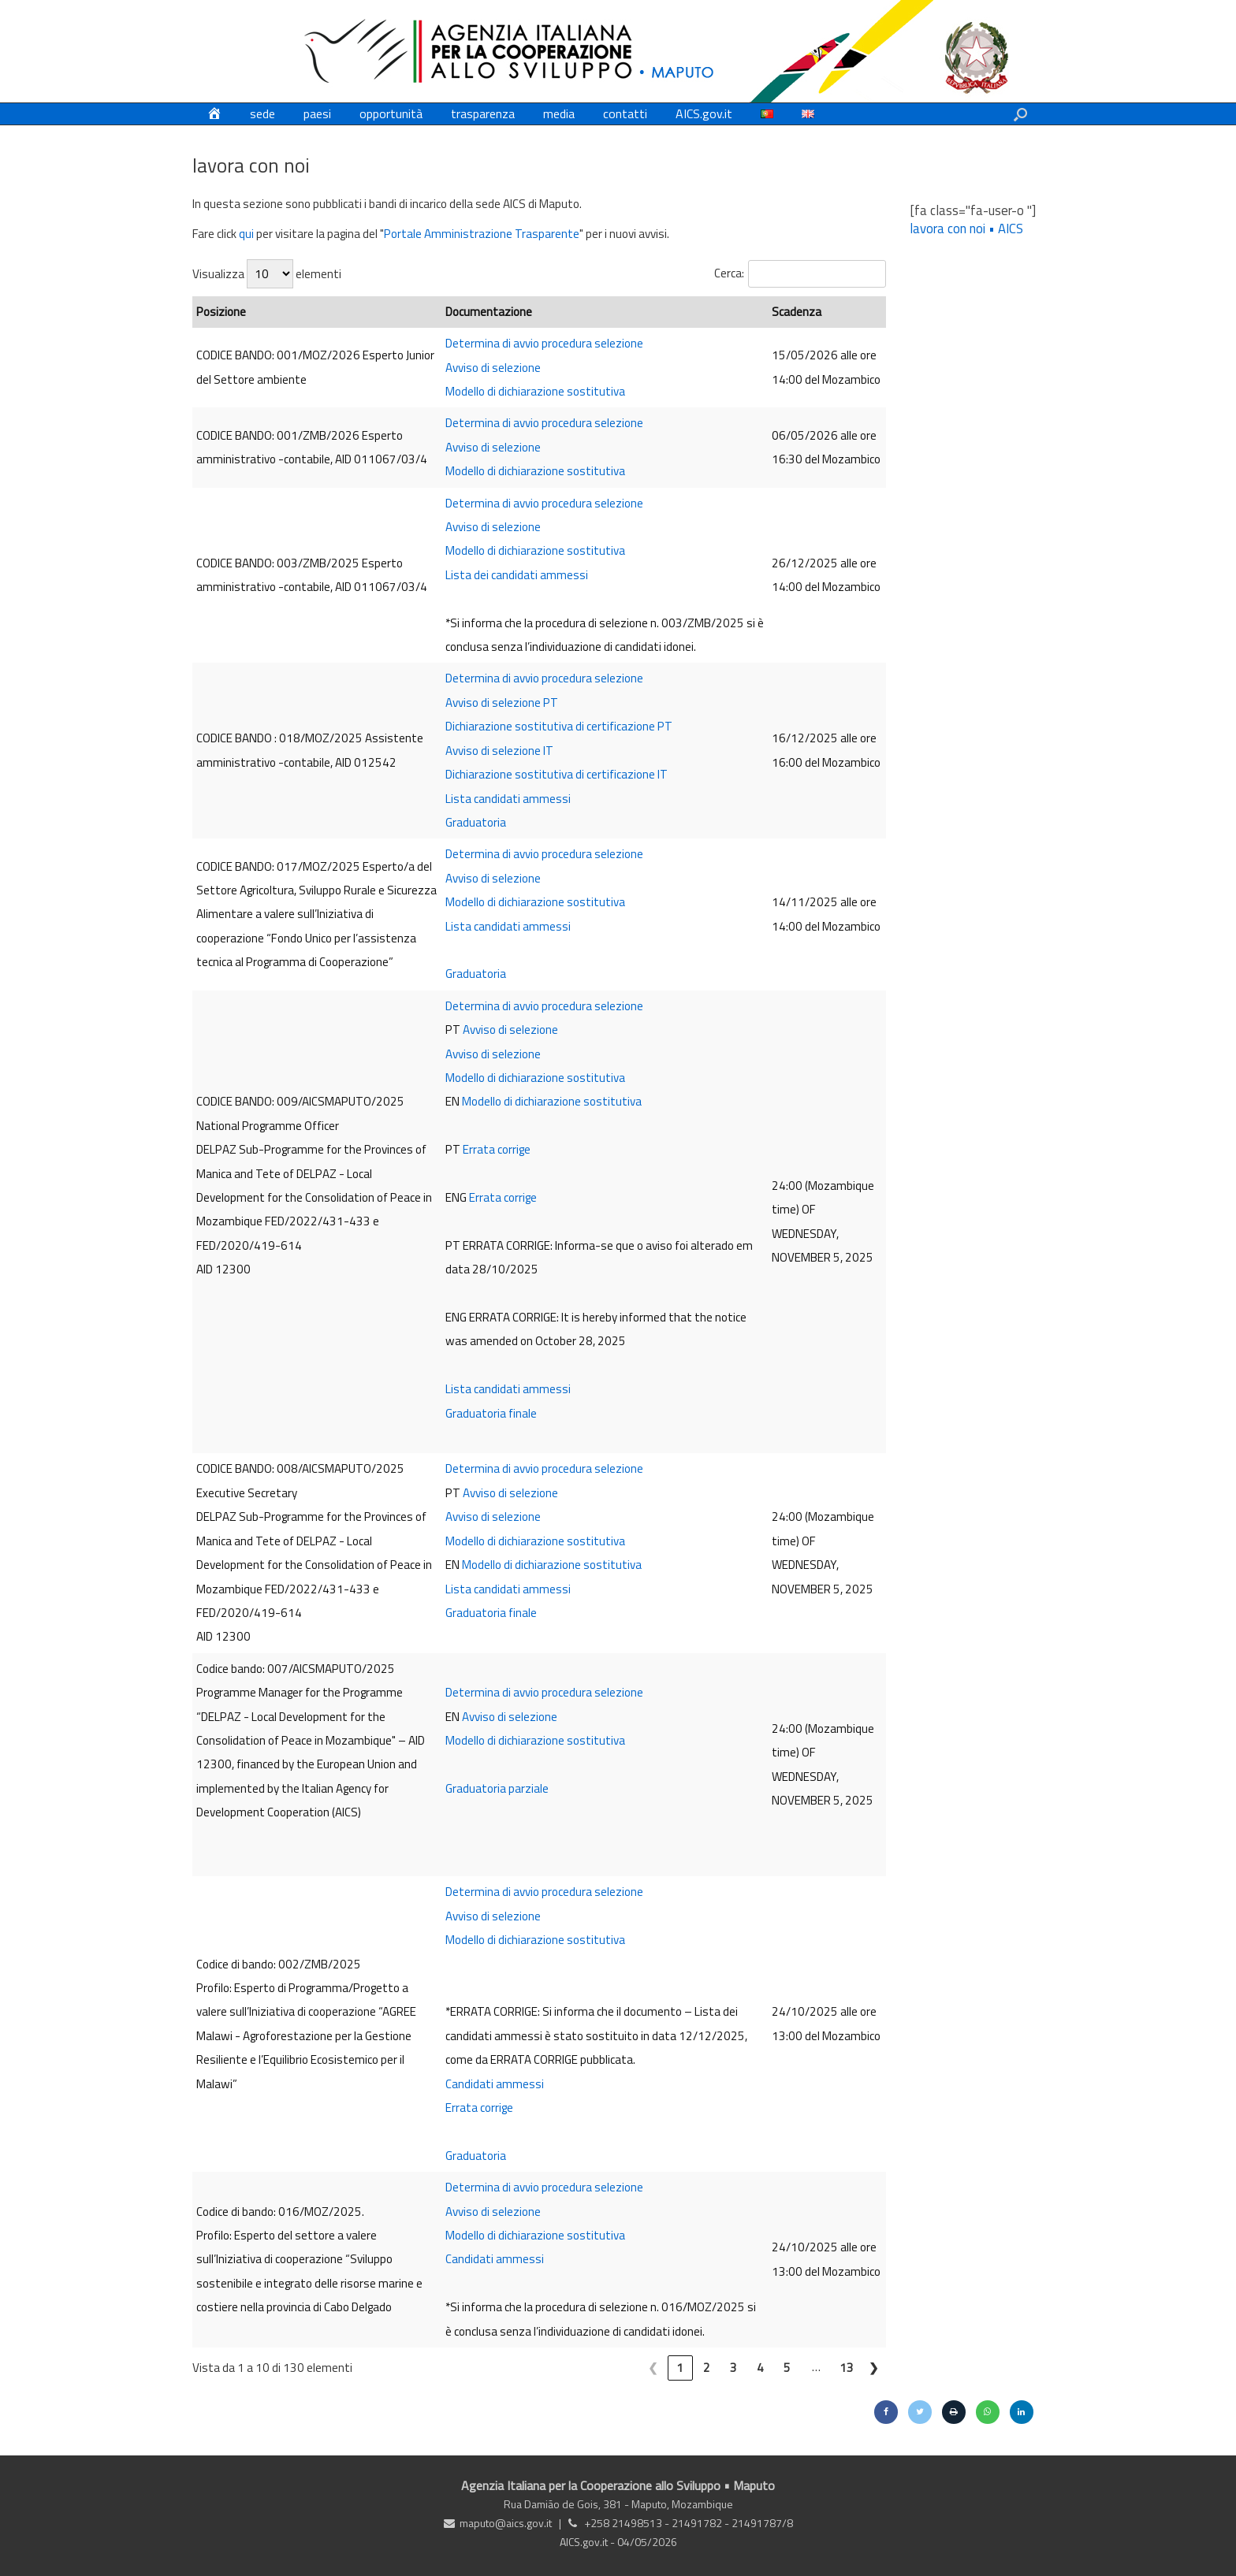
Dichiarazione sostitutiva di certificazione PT (558, 726)
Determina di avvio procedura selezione (544, 343)
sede (262, 113)
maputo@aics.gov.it (506, 2523)
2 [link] (706, 2368)
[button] (1020, 114)
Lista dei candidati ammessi (516, 575)
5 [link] (787, 2368)
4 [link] (760, 2368)
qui (246, 234)
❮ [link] (653, 2368)
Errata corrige (497, 1149)
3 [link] (733, 2368)
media (559, 113)
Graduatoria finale (491, 1413)
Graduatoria (475, 822)
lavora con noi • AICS (966, 228)
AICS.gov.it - (588, 2541)
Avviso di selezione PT (501, 702)
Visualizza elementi (266, 273)
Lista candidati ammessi (508, 799)
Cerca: (729, 273)
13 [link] (847, 2368)
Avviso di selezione (493, 368)
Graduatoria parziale (497, 1788)
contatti (625, 113)
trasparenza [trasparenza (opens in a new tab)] (483, 113)
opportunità (391, 113)
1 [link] (679, 2368)
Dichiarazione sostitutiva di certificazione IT (556, 774)
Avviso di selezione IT (499, 751)
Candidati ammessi (494, 2084)
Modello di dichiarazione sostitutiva (535, 391)
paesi (317, 113)
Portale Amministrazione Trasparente (481, 234)
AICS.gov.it (704, 113)
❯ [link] (874, 2368)
